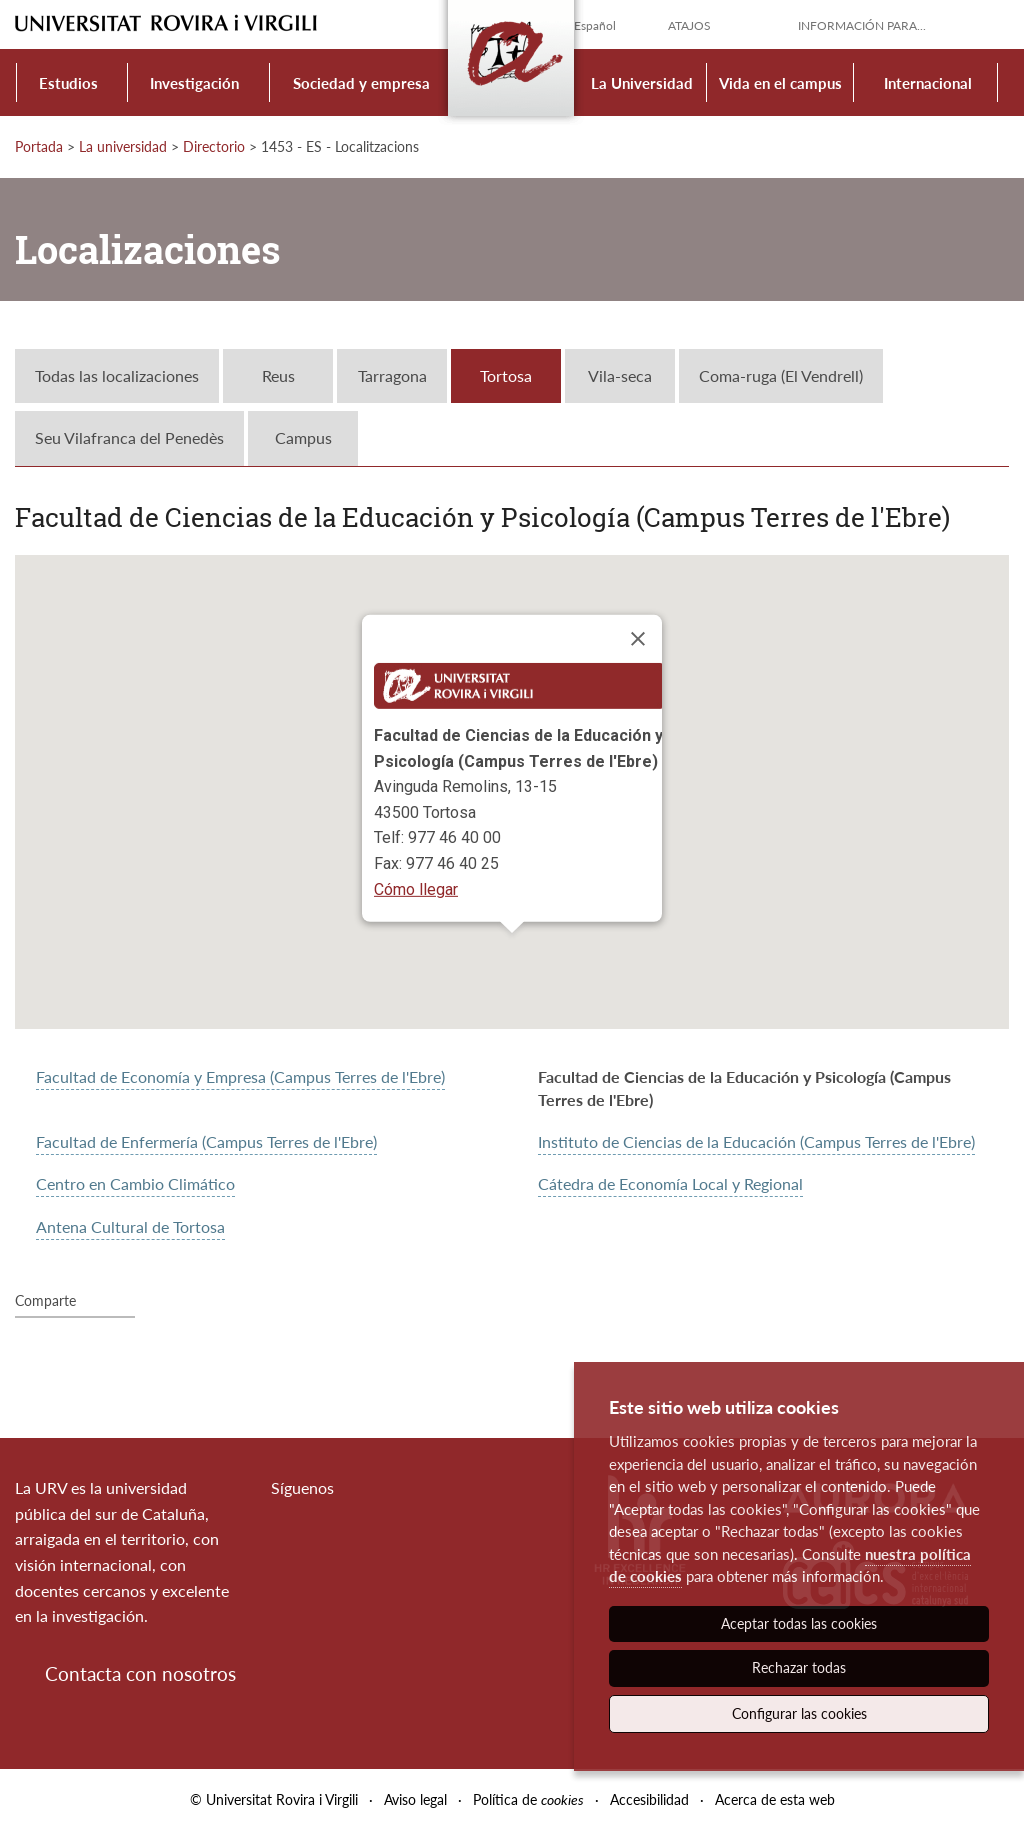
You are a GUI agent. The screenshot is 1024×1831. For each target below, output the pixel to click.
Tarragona (392, 375)
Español (595, 25)
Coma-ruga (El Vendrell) (781, 375)
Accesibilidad (649, 1799)
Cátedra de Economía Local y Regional (670, 1183)
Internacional (928, 83)
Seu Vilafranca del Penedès (129, 437)
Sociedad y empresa (361, 83)
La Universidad (642, 83)
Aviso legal (415, 1799)
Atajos (689, 25)
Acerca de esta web (775, 1799)
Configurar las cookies (799, 1713)
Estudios (68, 83)
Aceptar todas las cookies (799, 1623)
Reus (278, 375)
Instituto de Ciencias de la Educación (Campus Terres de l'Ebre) (756, 1141)
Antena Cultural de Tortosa (130, 1226)
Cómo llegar (416, 889)
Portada (39, 146)
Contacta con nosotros (140, 1673)
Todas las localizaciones (117, 375)
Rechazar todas (799, 1667)
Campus (303, 437)
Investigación (194, 83)
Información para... (862, 25)
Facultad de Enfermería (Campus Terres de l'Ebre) (206, 1141)
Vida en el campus (780, 83)
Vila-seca (620, 375)
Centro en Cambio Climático (135, 1183)
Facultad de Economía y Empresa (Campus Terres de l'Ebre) (240, 1076)
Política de (528, 1799)
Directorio (214, 146)
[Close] (638, 639)
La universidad (123, 146)
